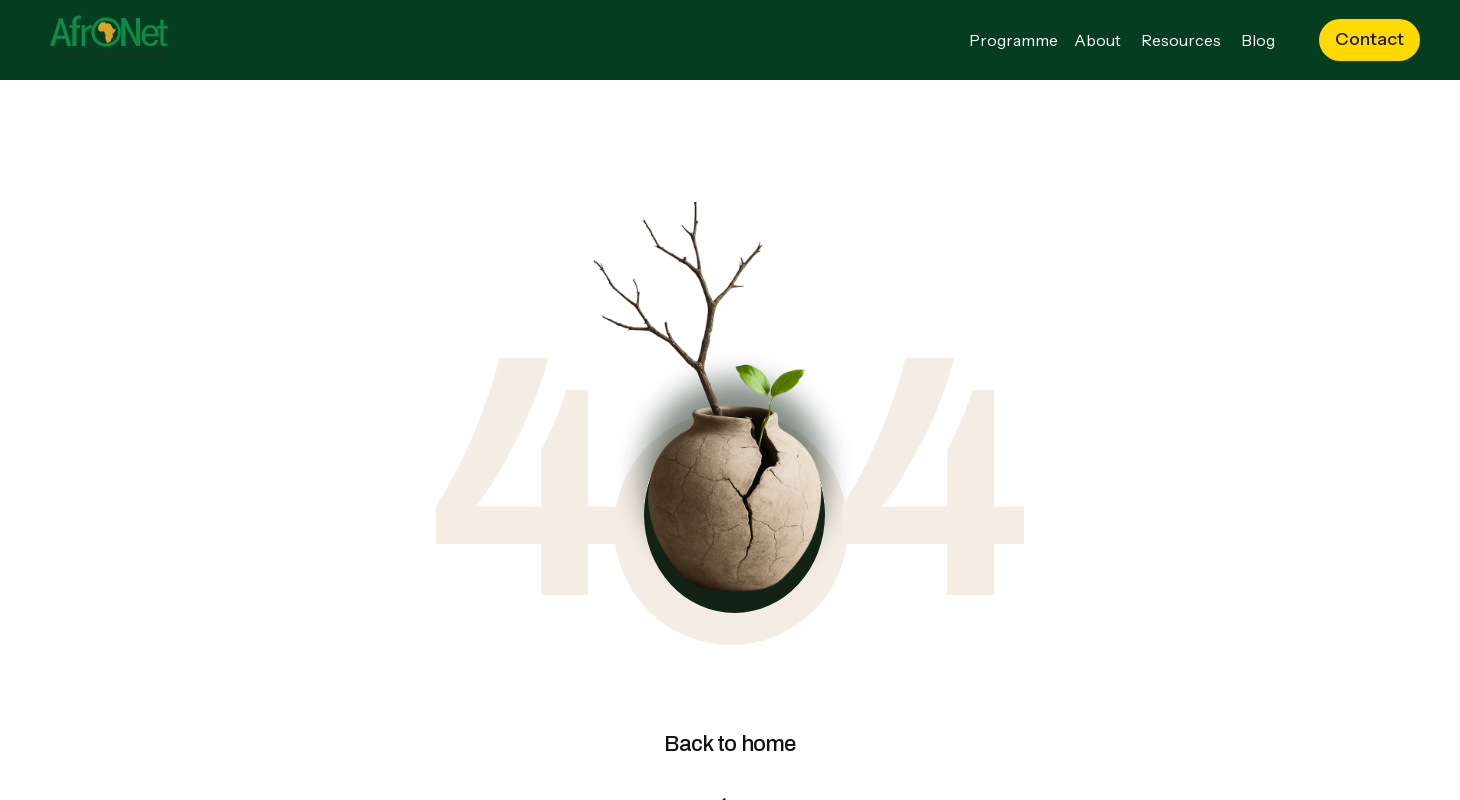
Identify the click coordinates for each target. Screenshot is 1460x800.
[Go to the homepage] (109, 40)
